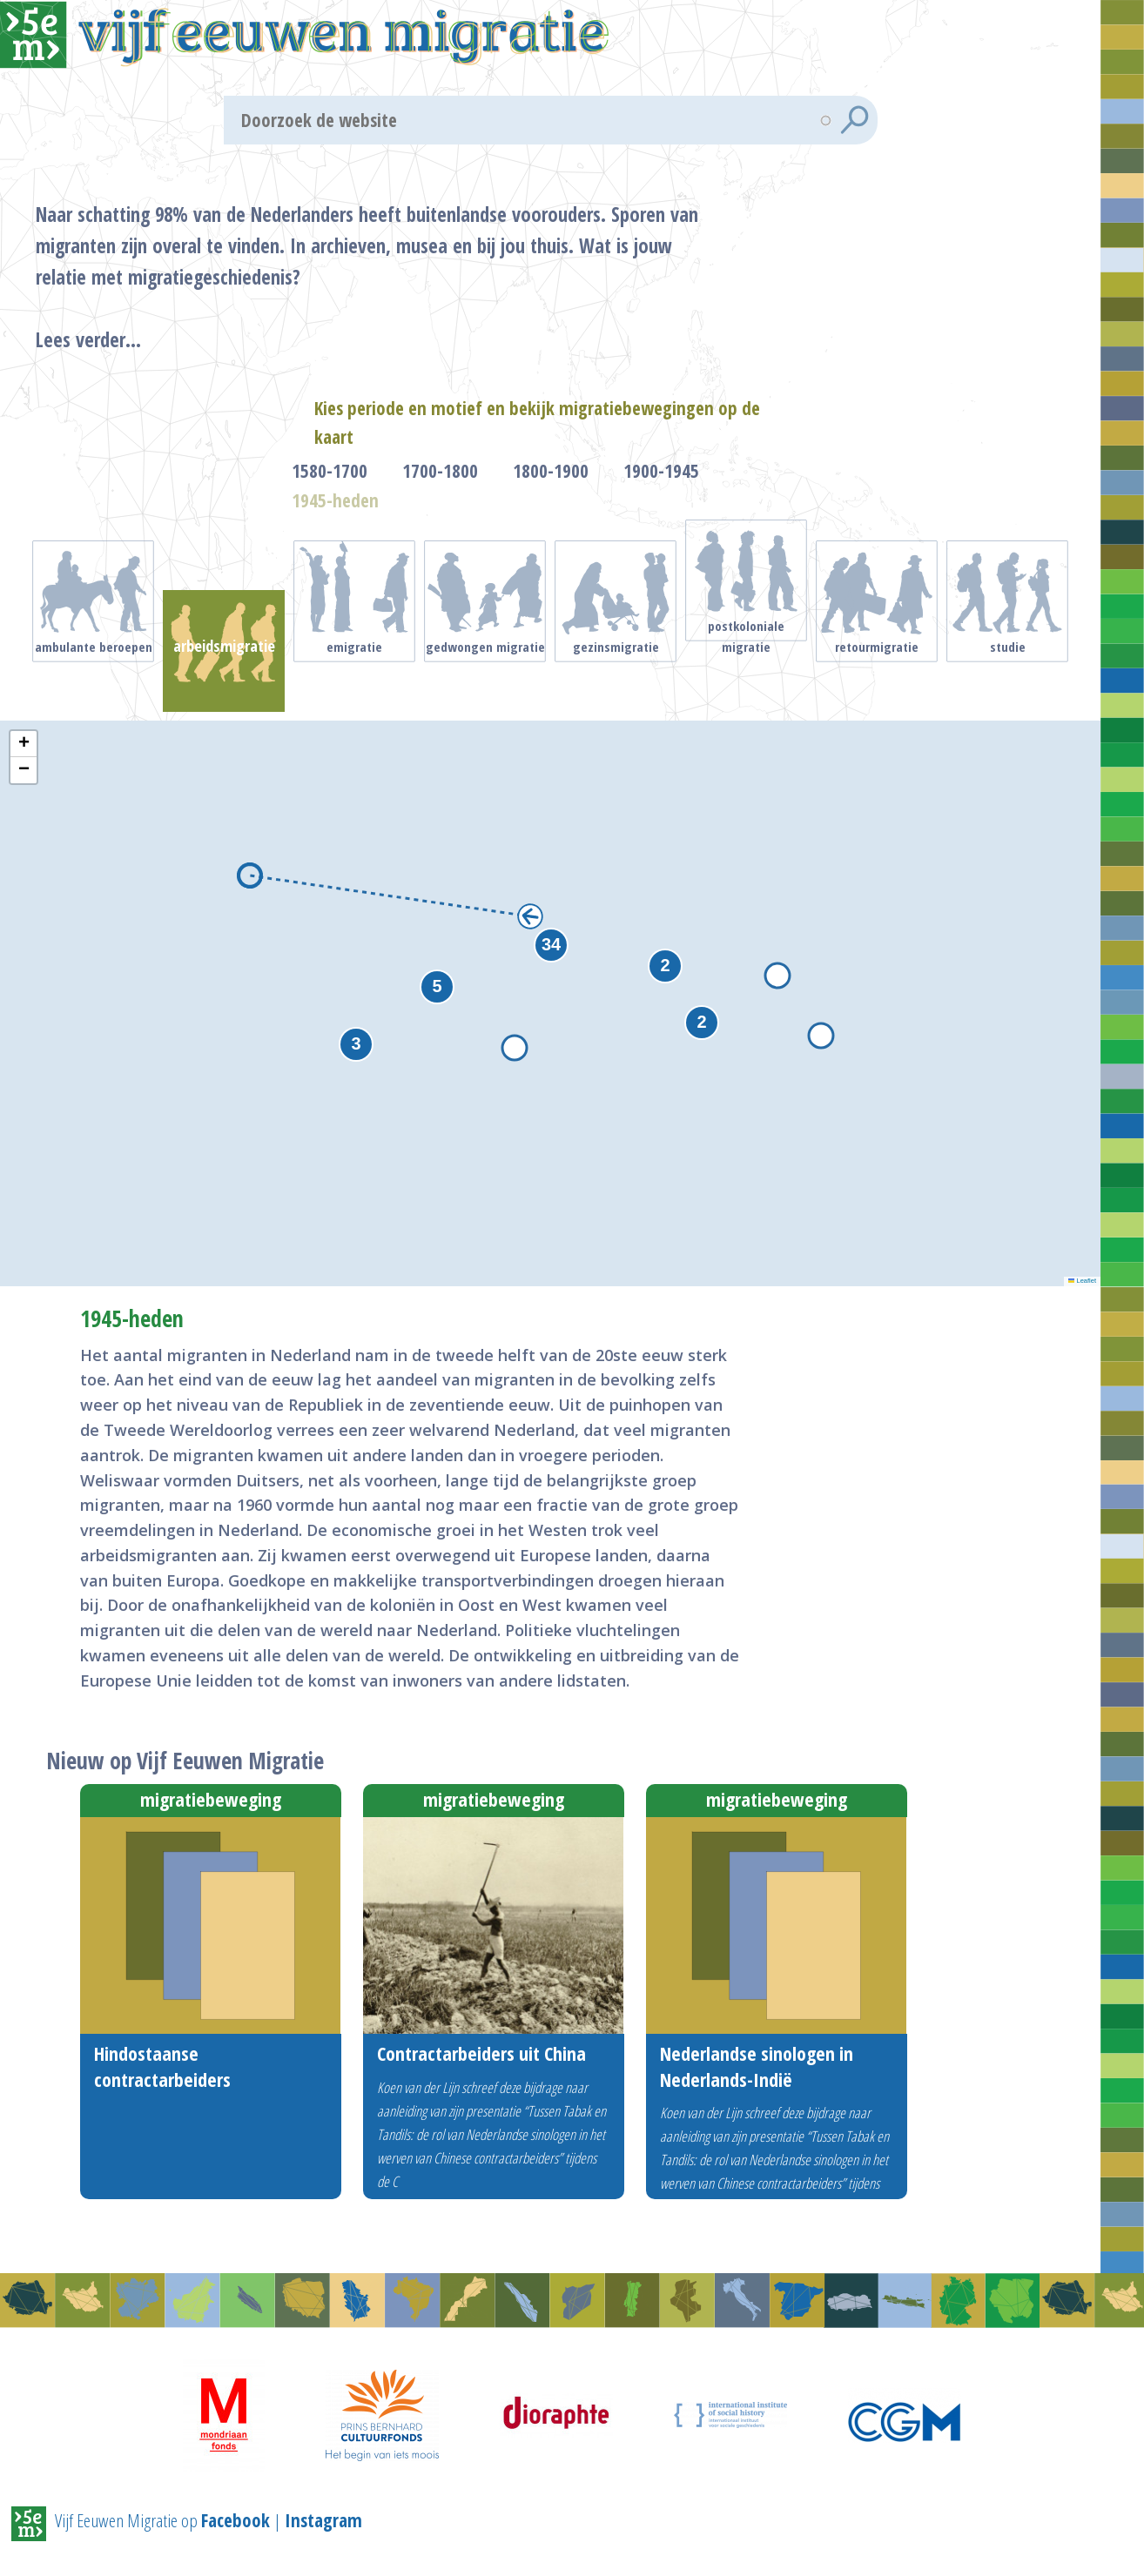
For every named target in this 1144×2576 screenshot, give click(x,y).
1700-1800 (440, 499)
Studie (1008, 675)
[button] (701, 1001)
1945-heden (335, 529)
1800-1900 (551, 499)
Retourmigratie (877, 675)
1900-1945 (661, 499)
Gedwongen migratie (485, 675)
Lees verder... (132, 354)
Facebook (235, 2519)
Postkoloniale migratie (746, 658)
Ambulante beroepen (93, 675)
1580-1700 (329, 499)
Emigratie (354, 675)
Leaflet (1082, 1261)
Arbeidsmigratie (223, 675)
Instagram (323, 2519)
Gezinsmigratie (616, 675)
